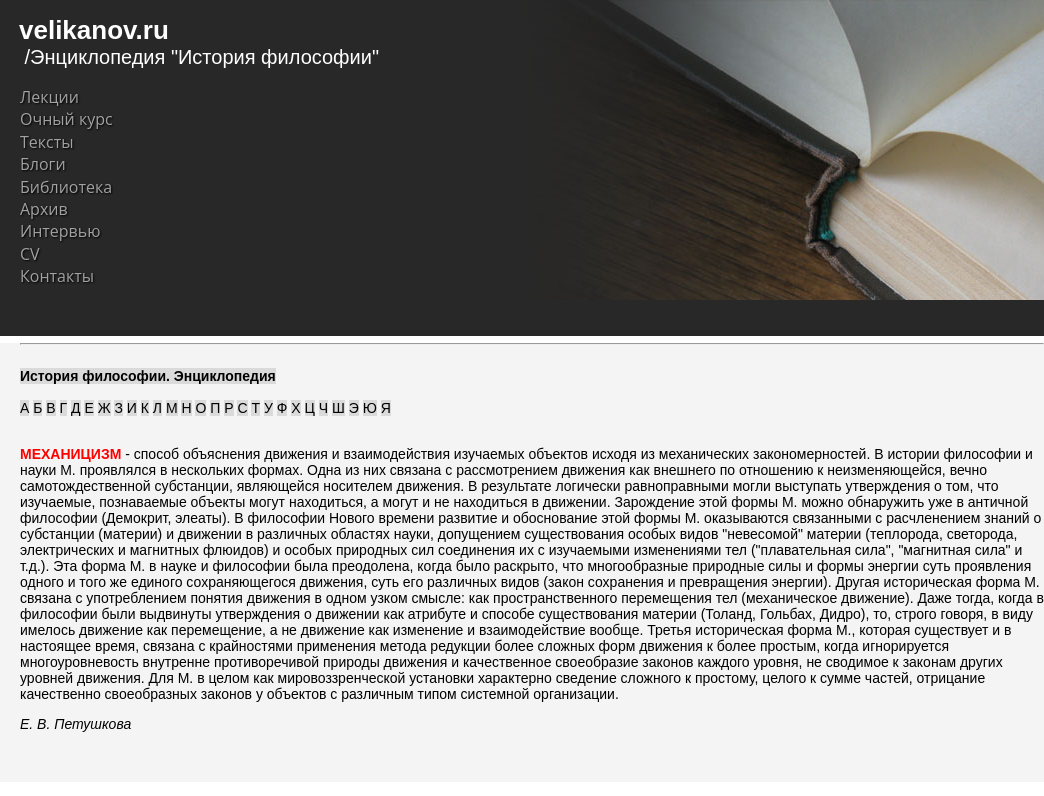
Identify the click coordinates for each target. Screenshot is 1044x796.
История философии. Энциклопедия (148, 376)
